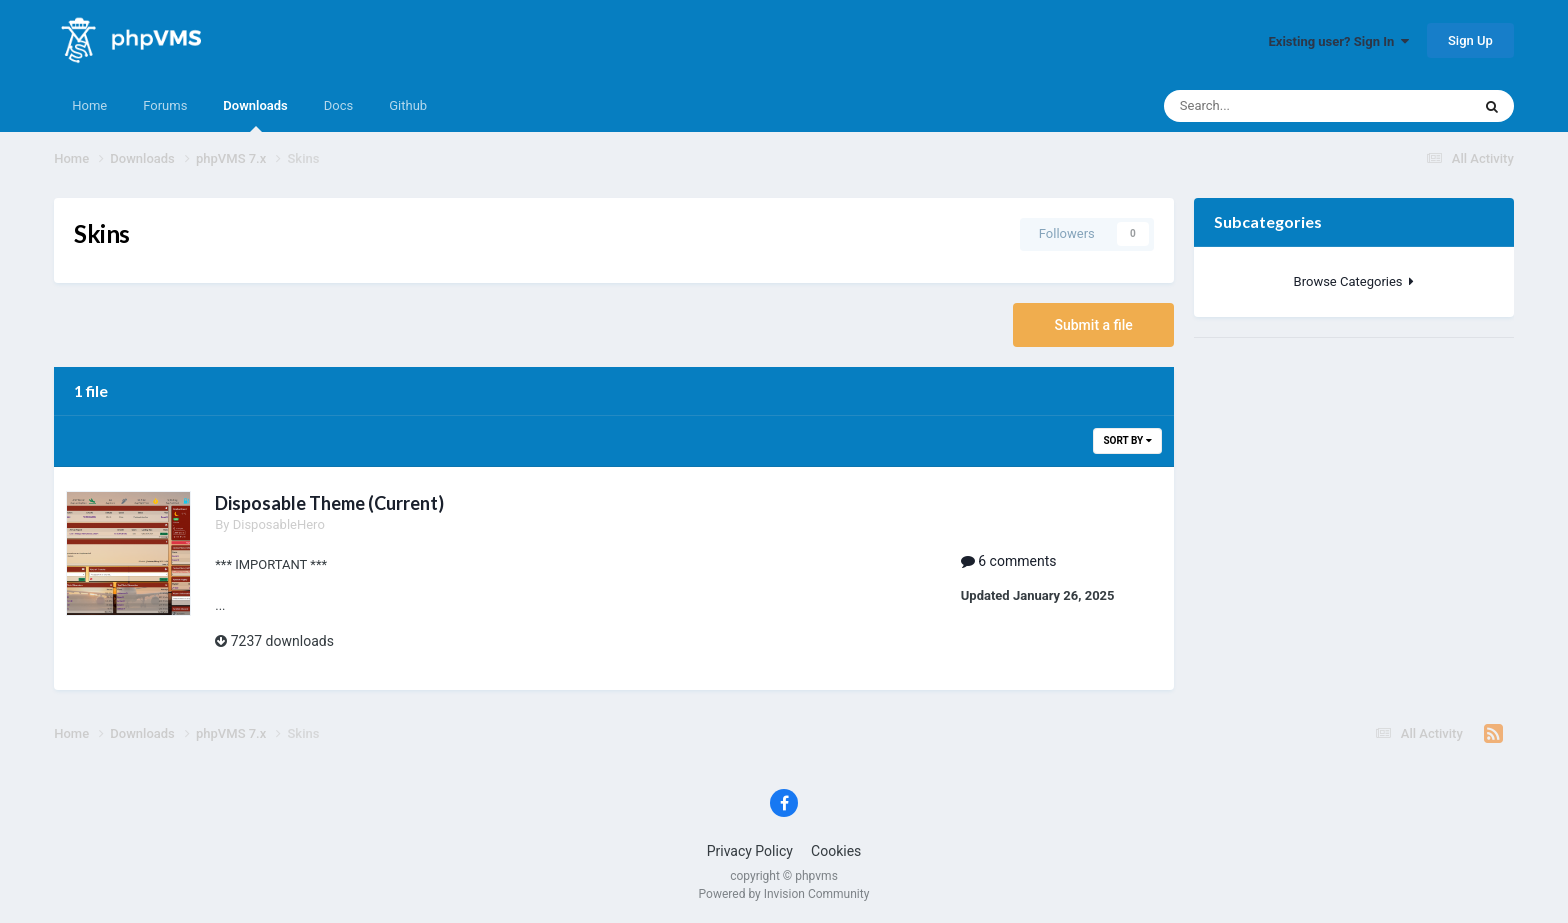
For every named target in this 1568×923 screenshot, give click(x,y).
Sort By (1127, 440)
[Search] (1260, 106)
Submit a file (1093, 325)
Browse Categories (1354, 281)
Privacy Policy (750, 851)
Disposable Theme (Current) (329, 503)
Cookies (836, 851)
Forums (165, 105)
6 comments (1009, 561)
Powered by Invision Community (784, 894)
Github (408, 105)
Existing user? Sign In (1339, 41)
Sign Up (1470, 40)
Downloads (255, 115)
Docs (338, 105)
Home (89, 105)
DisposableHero (279, 524)
